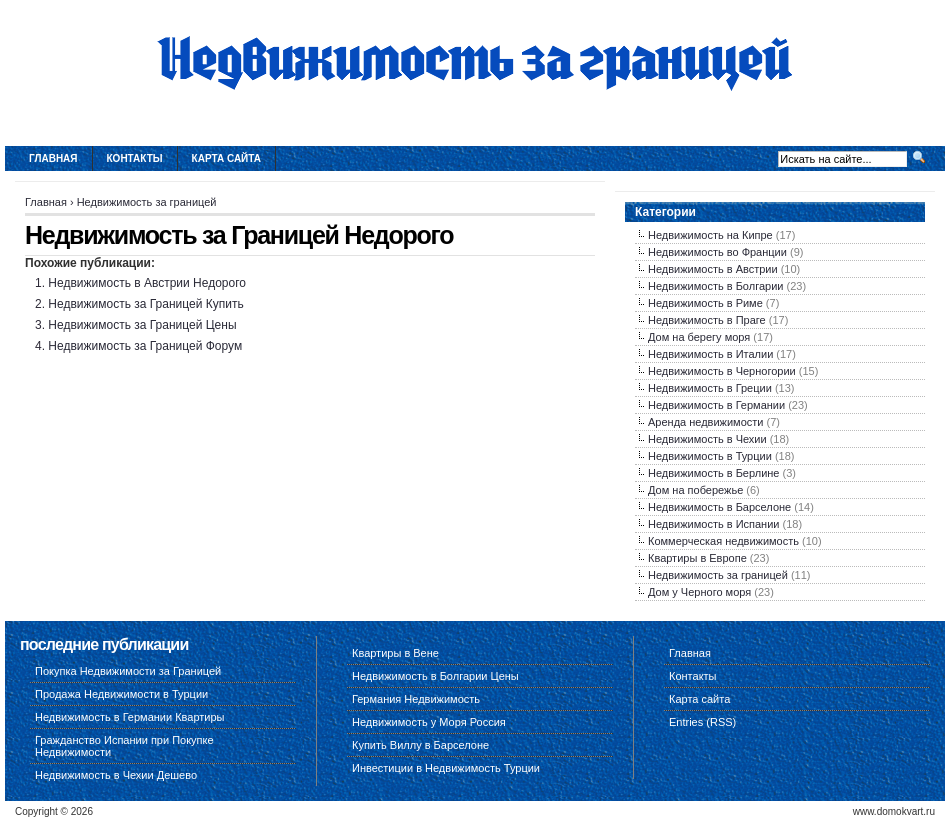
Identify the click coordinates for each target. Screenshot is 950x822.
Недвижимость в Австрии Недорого (147, 283)
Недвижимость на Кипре (710, 235)
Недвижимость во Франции (717, 252)
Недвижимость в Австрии (713, 269)
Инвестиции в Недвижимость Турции (446, 768)
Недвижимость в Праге (707, 320)
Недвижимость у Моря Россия (429, 722)
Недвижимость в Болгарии (715, 286)
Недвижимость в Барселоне (719, 507)
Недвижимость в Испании (713, 524)
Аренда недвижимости (705, 422)
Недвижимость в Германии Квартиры (130, 717)
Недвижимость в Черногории (722, 371)
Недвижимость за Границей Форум (145, 346)
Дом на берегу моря (699, 337)
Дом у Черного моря (699, 592)
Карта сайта (226, 158)
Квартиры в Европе (697, 558)
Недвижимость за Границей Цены (142, 325)
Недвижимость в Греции (710, 388)
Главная (53, 158)
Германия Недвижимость (416, 699)
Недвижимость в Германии (716, 405)
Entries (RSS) (702, 722)
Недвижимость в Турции (710, 456)
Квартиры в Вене (395, 653)
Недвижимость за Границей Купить (145, 304)
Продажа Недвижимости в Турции (121, 694)
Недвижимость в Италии (710, 354)
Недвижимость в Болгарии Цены (435, 676)
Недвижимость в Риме (705, 303)
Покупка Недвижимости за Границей (128, 671)
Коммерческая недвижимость (723, 541)
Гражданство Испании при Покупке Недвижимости (124, 746)
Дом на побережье (695, 490)
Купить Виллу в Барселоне (420, 745)
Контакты (135, 158)
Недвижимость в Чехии (707, 439)
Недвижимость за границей (147, 202)
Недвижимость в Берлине (713, 473)
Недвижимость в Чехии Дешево (116, 775)
